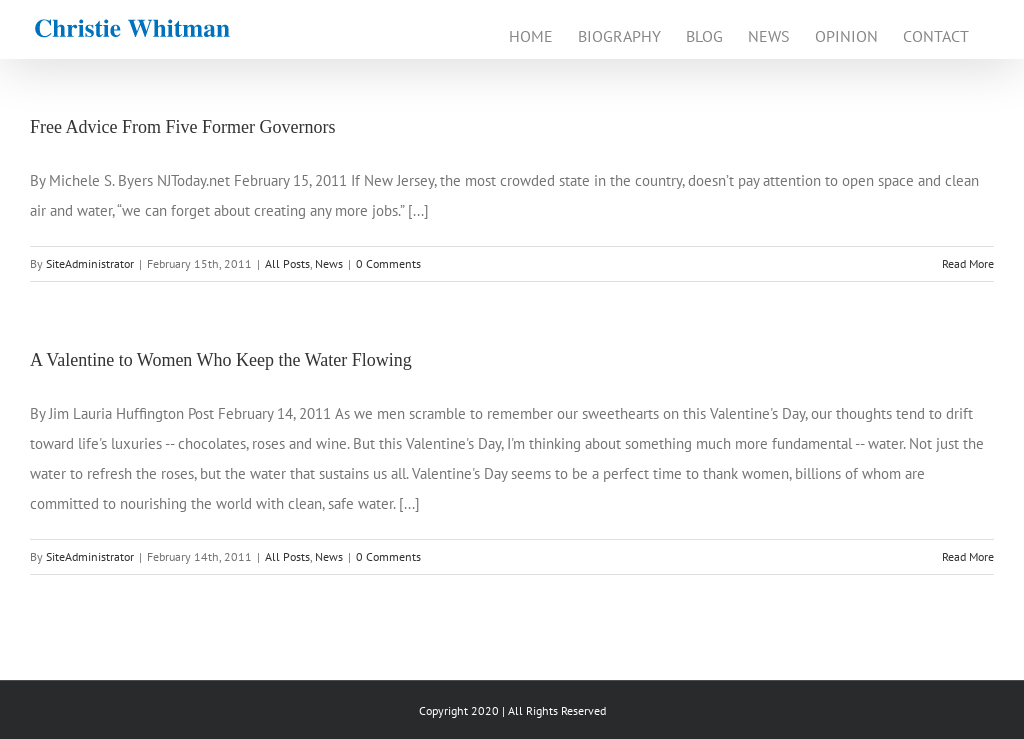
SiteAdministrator (90, 263)
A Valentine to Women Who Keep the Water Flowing (221, 360)
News (329, 263)
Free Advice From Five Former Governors (182, 127)
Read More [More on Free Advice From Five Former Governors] (968, 263)
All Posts (287, 263)
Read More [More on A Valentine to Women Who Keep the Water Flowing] (968, 556)
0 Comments (388, 263)
